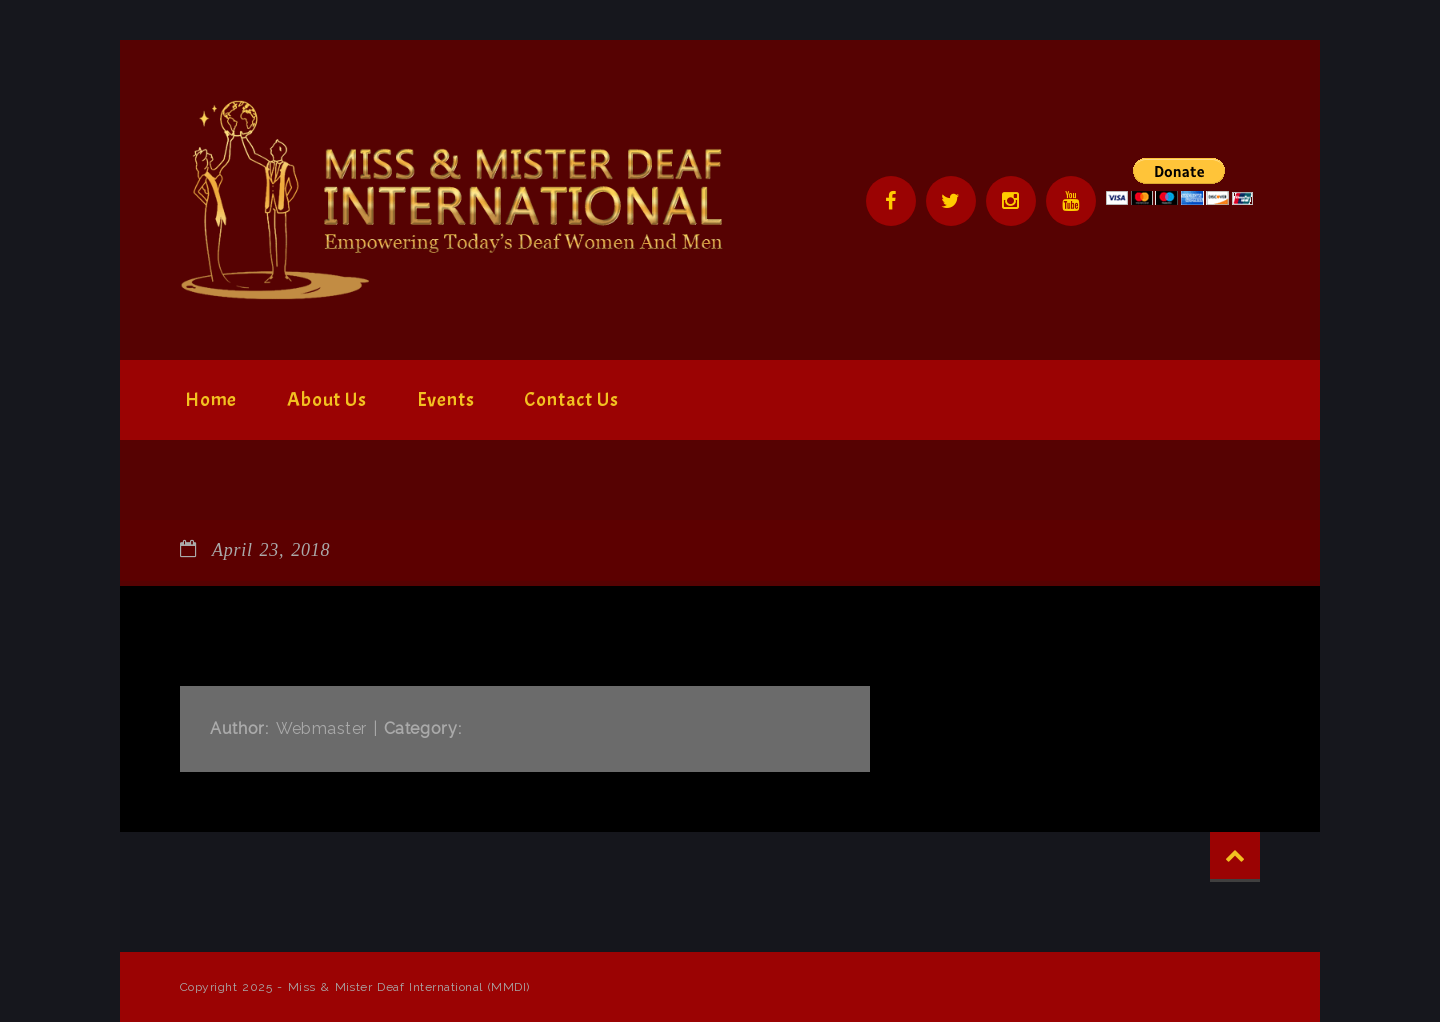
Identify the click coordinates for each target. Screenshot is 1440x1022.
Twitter (951, 201)
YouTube (1071, 201)
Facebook (891, 201)
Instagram (1011, 201)
